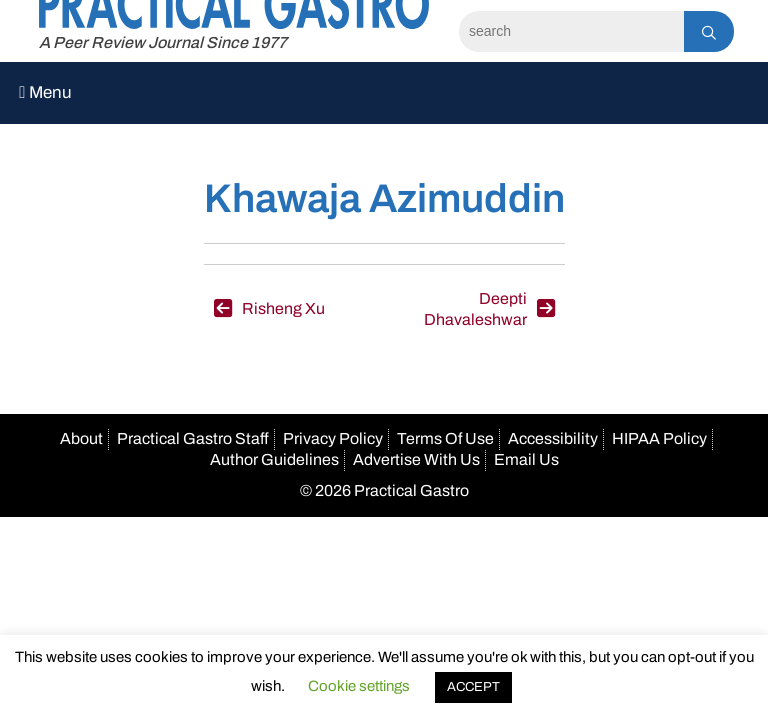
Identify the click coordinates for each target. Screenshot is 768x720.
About (81, 438)
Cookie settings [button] (359, 686)
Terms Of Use (445, 438)
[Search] (571, 31)
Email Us (526, 459)
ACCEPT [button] (473, 687)
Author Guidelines (274, 459)
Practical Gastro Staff (193, 438)
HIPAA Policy (659, 438)
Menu (45, 92)
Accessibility (553, 438)
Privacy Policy (333, 438)
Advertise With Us (416, 459)
